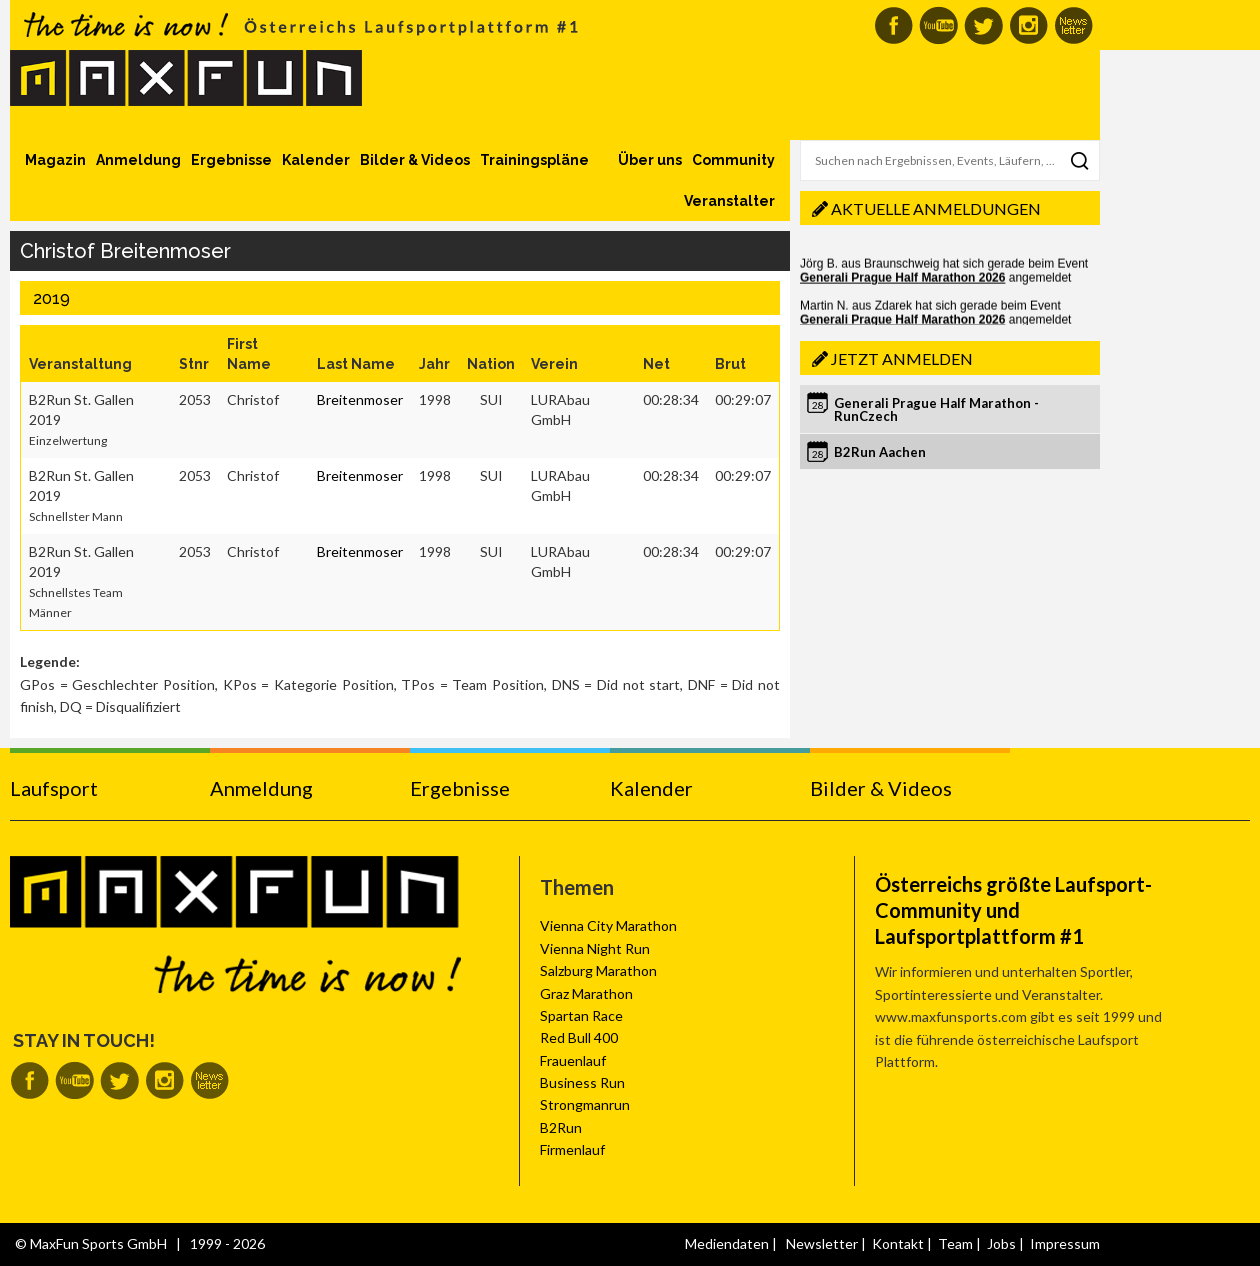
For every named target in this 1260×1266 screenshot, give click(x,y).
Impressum (1065, 1243)
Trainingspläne (534, 160)
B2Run (561, 1127)
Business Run (582, 1082)
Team (955, 1243)
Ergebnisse (231, 160)
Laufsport (54, 788)
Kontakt (898, 1243)
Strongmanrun (585, 1104)
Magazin (55, 160)
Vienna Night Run (595, 948)
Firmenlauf (572, 1149)
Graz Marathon (586, 993)
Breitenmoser (360, 399)
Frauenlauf (573, 1060)
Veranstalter (729, 201)
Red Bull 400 (579, 1037)
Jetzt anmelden (902, 358)
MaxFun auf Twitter (983, 25)
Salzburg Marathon (598, 970)
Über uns (650, 160)
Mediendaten (727, 1243)
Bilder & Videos (415, 160)
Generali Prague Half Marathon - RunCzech (936, 409)
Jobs (1001, 1243)
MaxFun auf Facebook (893, 25)
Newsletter (822, 1243)
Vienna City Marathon (608, 925)
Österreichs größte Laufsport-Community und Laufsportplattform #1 (1013, 910)
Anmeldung (138, 160)
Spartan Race (581, 1015)
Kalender (316, 160)
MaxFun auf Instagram (1028, 25)
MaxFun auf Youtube (938, 25)
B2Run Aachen (880, 452)
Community (733, 160)
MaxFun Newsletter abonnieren (1073, 25)
